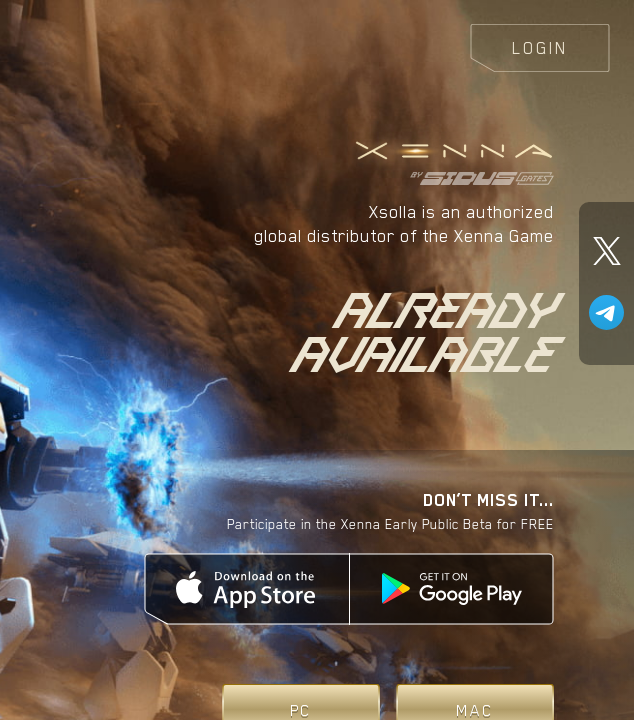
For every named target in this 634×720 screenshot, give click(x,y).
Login (540, 48)
